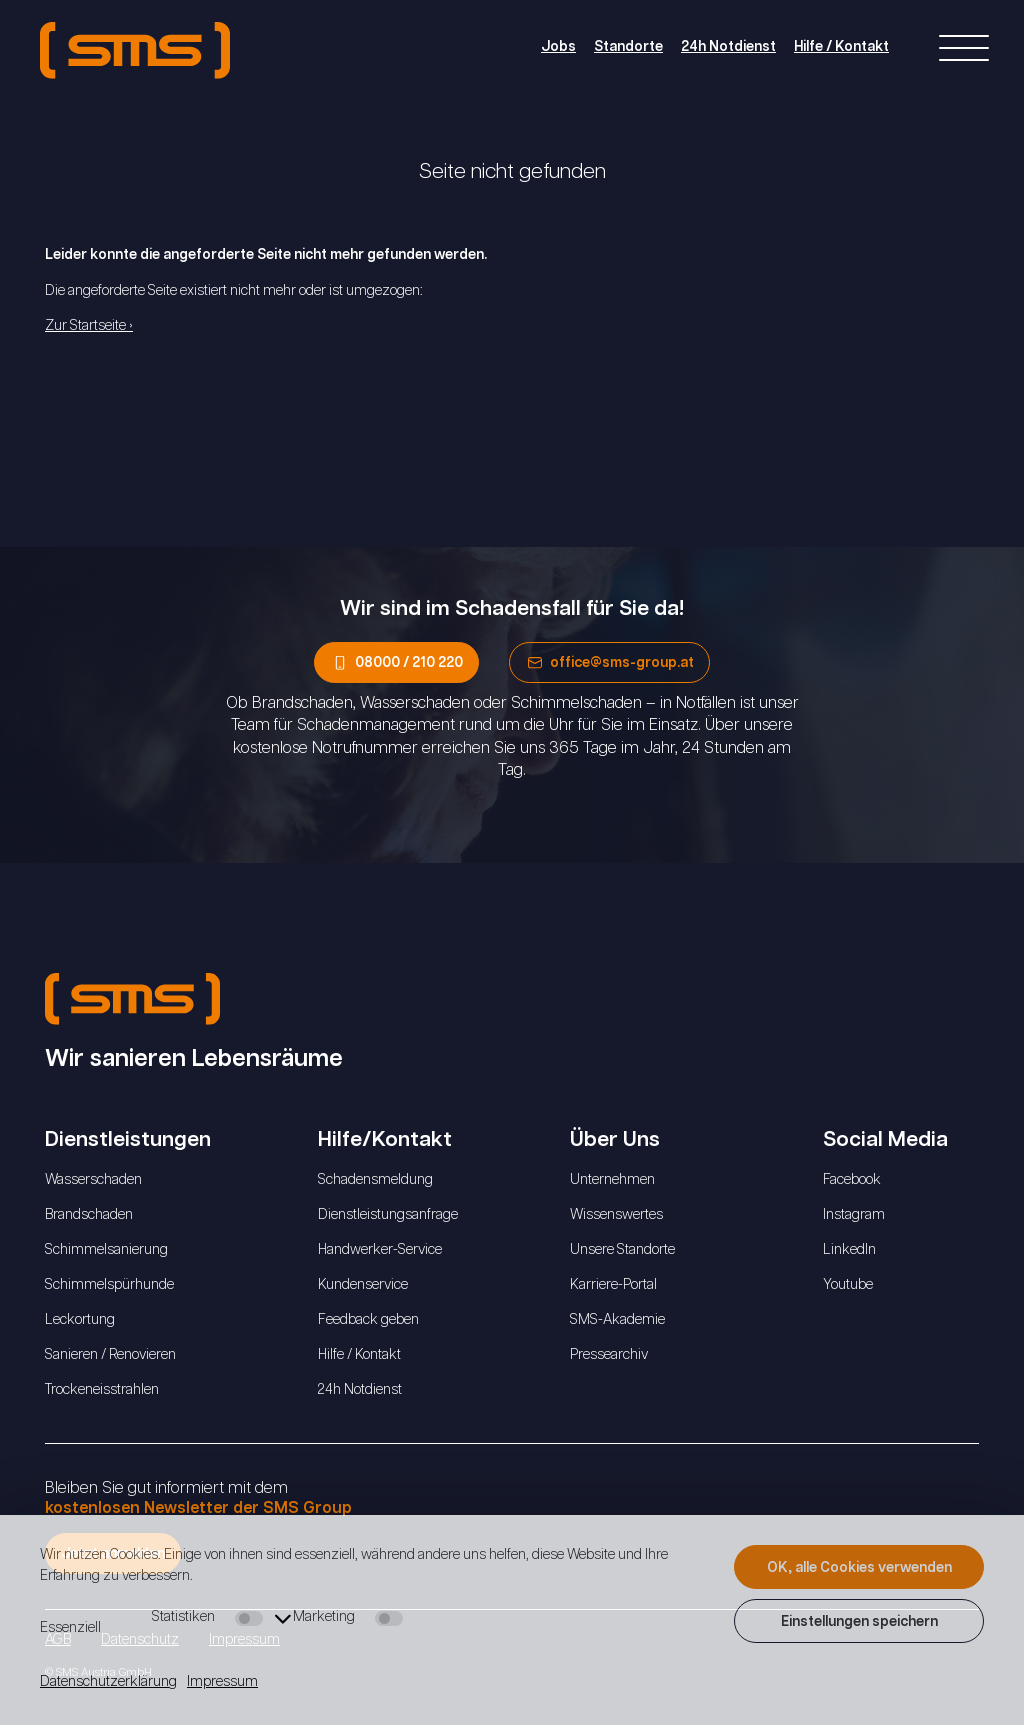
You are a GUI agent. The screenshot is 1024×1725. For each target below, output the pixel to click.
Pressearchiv (609, 1355)
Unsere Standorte (622, 1250)
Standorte (628, 47)
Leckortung (80, 1320)
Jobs (558, 47)
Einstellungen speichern (859, 1622)
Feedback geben (368, 1320)
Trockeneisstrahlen (102, 1390)
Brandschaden (89, 1215)
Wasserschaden (93, 1180)
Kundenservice (363, 1285)
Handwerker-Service (380, 1250)
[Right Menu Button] (964, 50)
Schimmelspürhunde (109, 1285)
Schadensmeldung (375, 1180)
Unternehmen (612, 1180)
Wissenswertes (616, 1215)
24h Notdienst (728, 47)
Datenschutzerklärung (108, 1682)
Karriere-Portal (613, 1285)
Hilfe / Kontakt (841, 47)
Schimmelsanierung (106, 1250)
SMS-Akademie (617, 1320)
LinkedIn (849, 1250)
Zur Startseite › (89, 326)
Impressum (222, 1682)
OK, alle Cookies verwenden (859, 1568)
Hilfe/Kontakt (390, 1140)
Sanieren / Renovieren (110, 1355)
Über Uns (620, 1140)
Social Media (890, 1140)
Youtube (848, 1285)
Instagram (854, 1215)
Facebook (852, 1180)
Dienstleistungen (133, 1140)
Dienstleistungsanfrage (388, 1215)
